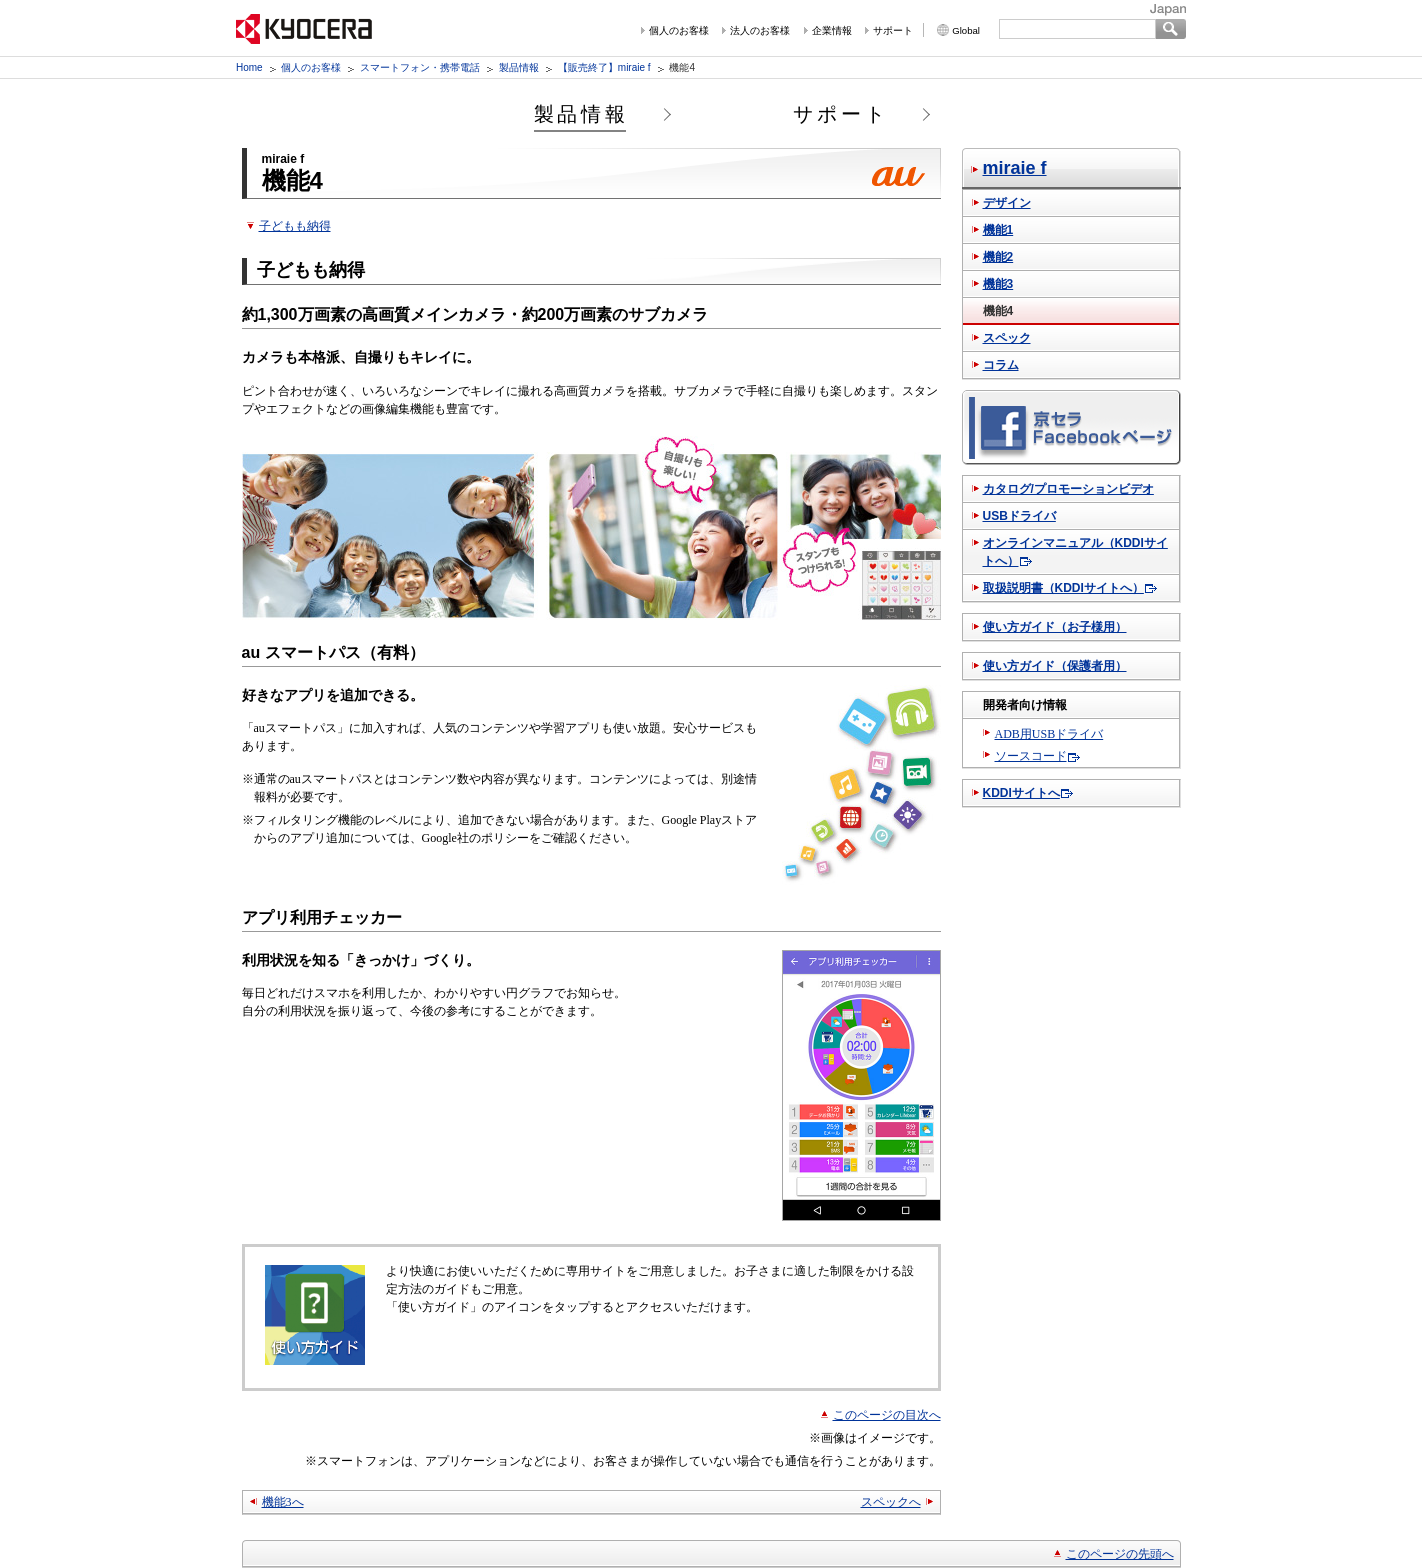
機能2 (998, 257)
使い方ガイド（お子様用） (1055, 627)
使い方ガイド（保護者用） (1055, 666)
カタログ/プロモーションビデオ (1068, 489)
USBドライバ (1019, 516)
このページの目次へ (887, 1415)
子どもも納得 (295, 226)
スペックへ (891, 1502)
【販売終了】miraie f (604, 67)
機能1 (998, 230)
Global (966, 30)
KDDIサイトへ (1021, 793)
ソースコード (1031, 756)
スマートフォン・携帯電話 (420, 67)
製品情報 (519, 67)
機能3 (998, 284)
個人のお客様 (679, 30)
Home (249, 67)
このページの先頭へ (1120, 1554)
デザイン (1007, 203)
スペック (1007, 338)
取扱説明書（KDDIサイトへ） (1063, 588)
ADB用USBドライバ (1049, 734)
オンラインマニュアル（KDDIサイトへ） (1075, 552)
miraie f (1015, 168)
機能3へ (283, 1502)
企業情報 (832, 30)
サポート (893, 30)
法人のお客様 (760, 30)
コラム (1001, 365)
